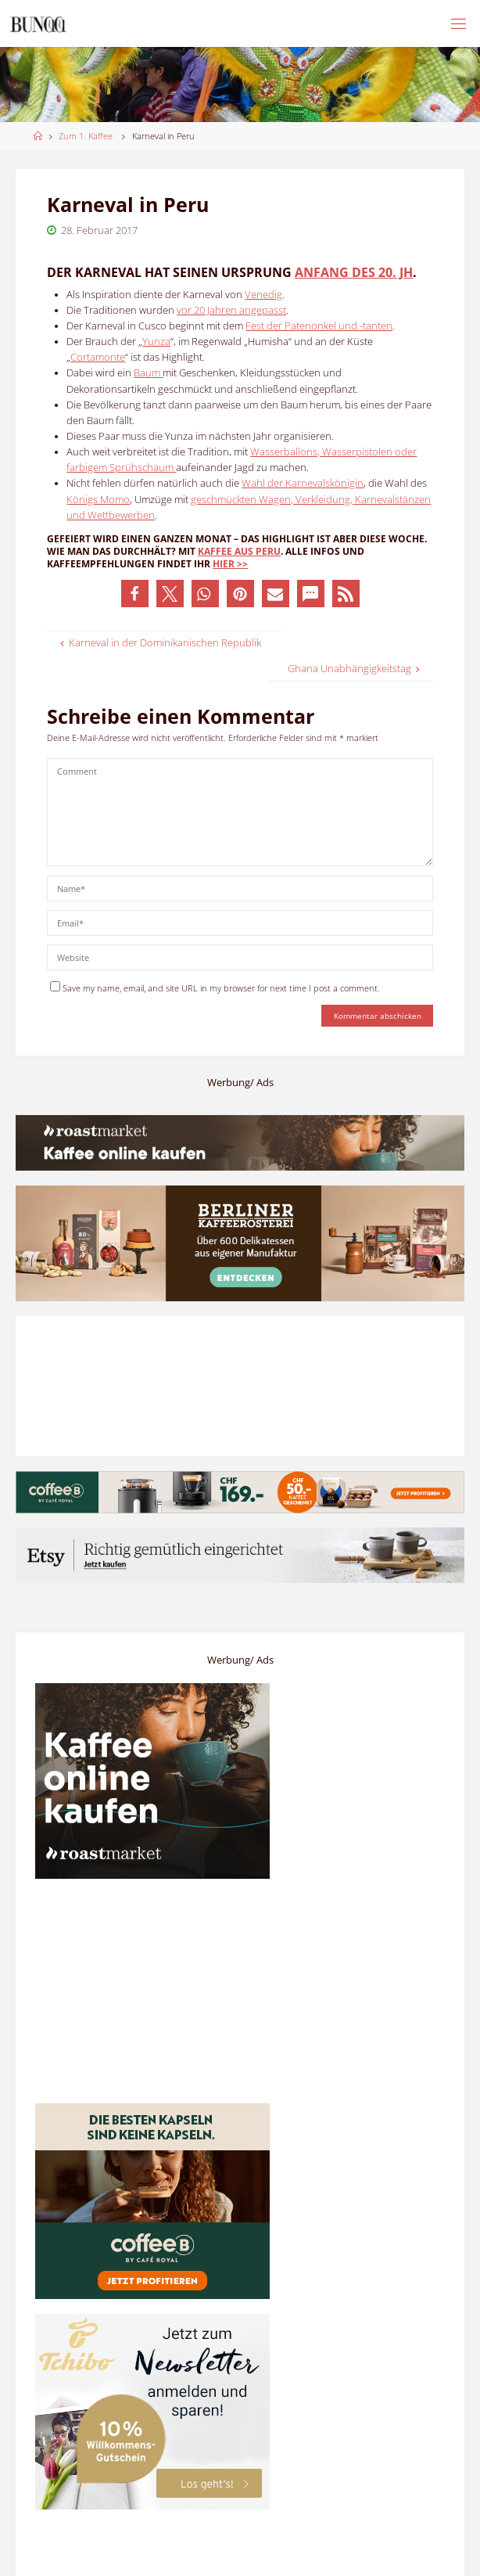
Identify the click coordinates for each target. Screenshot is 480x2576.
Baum (148, 373)
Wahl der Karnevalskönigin (303, 483)
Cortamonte (97, 357)
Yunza (156, 341)
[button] (135, 593)
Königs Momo (98, 499)
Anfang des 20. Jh (354, 272)
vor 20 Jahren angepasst (231, 310)
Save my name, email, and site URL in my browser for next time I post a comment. (215, 988)
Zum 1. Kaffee (86, 136)
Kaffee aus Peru (239, 551)
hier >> (230, 563)
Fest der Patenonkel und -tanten (318, 326)
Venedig (263, 294)
